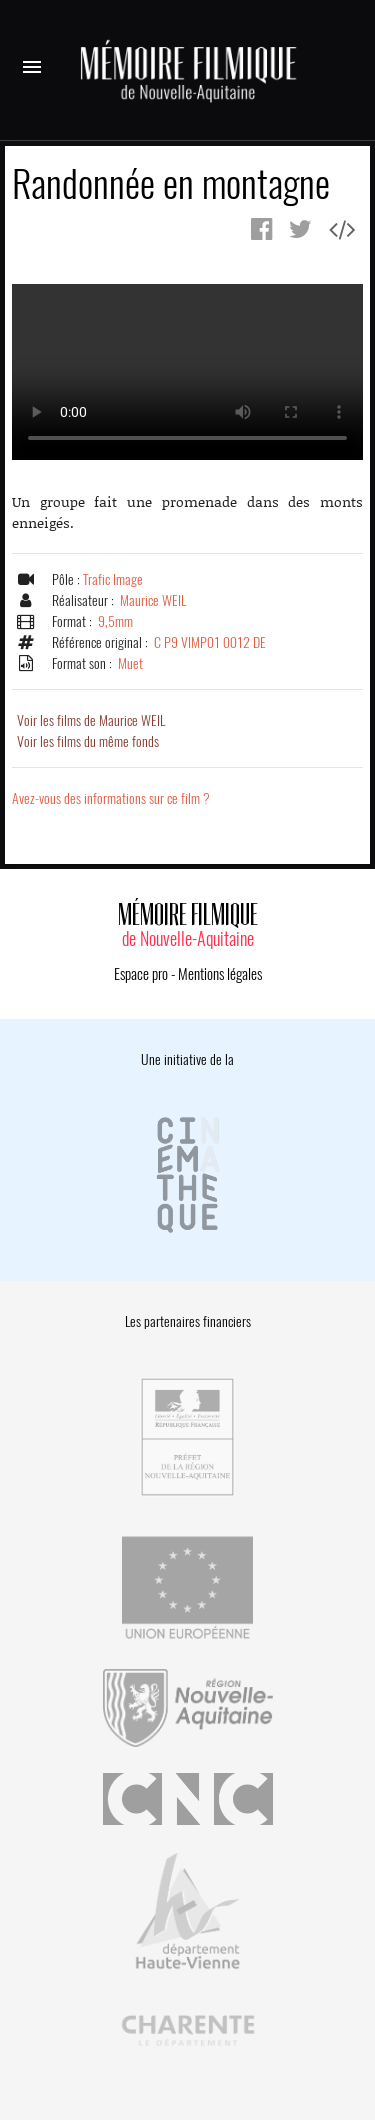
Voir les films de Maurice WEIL (91, 720)
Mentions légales (220, 974)
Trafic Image (113, 579)
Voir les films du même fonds (88, 741)
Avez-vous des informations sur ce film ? (111, 798)
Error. (187, 372)
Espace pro (141, 974)
